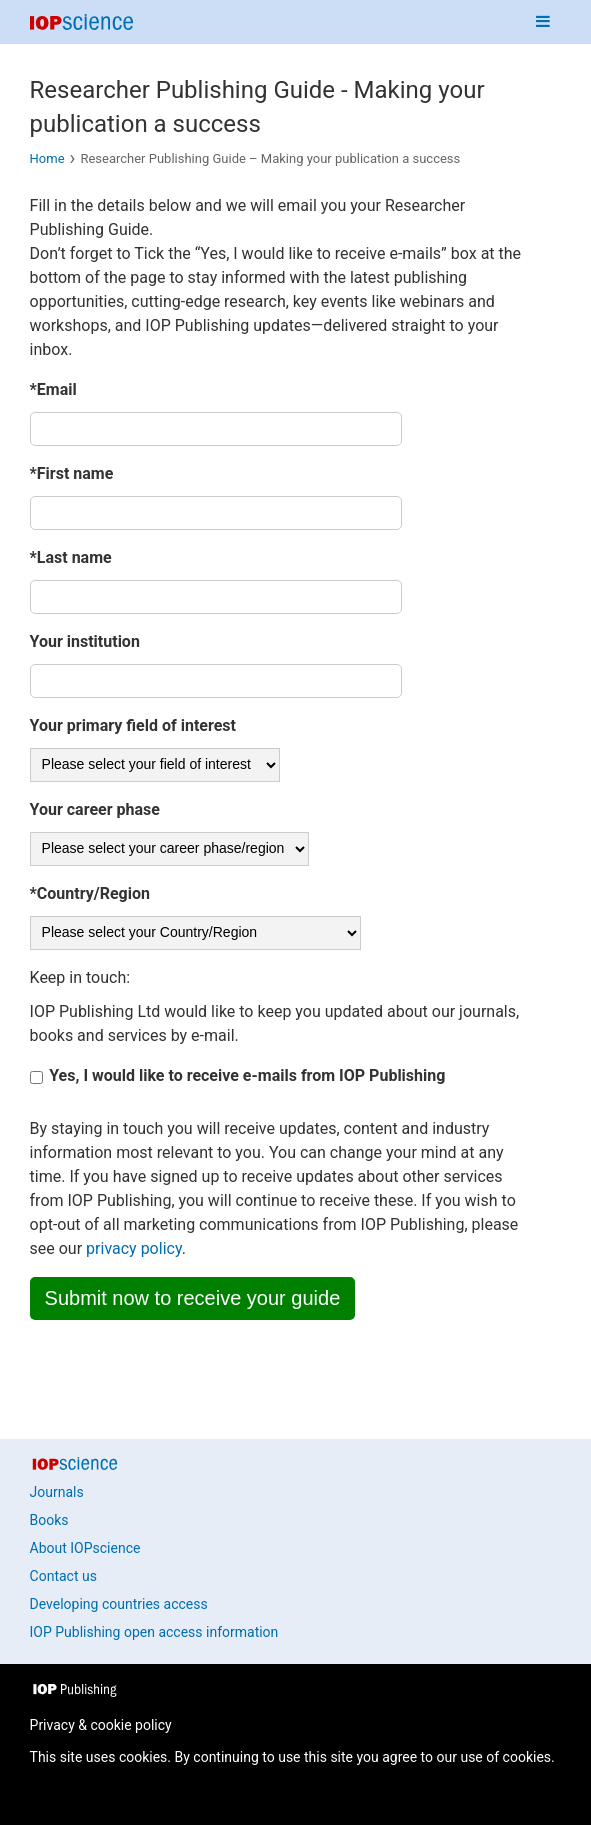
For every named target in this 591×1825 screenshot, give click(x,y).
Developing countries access (119, 1604)
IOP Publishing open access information (154, 1632)
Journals (57, 1492)
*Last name (71, 557)
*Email (53, 389)
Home (47, 158)
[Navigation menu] (543, 22)
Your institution (85, 641)
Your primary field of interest (133, 725)
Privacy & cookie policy (101, 1725)
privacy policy (134, 1248)
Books (49, 1520)
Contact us (63, 1576)
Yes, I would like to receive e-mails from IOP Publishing (247, 1076)
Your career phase (95, 809)
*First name (72, 473)
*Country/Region (90, 893)
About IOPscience (85, 1548)
